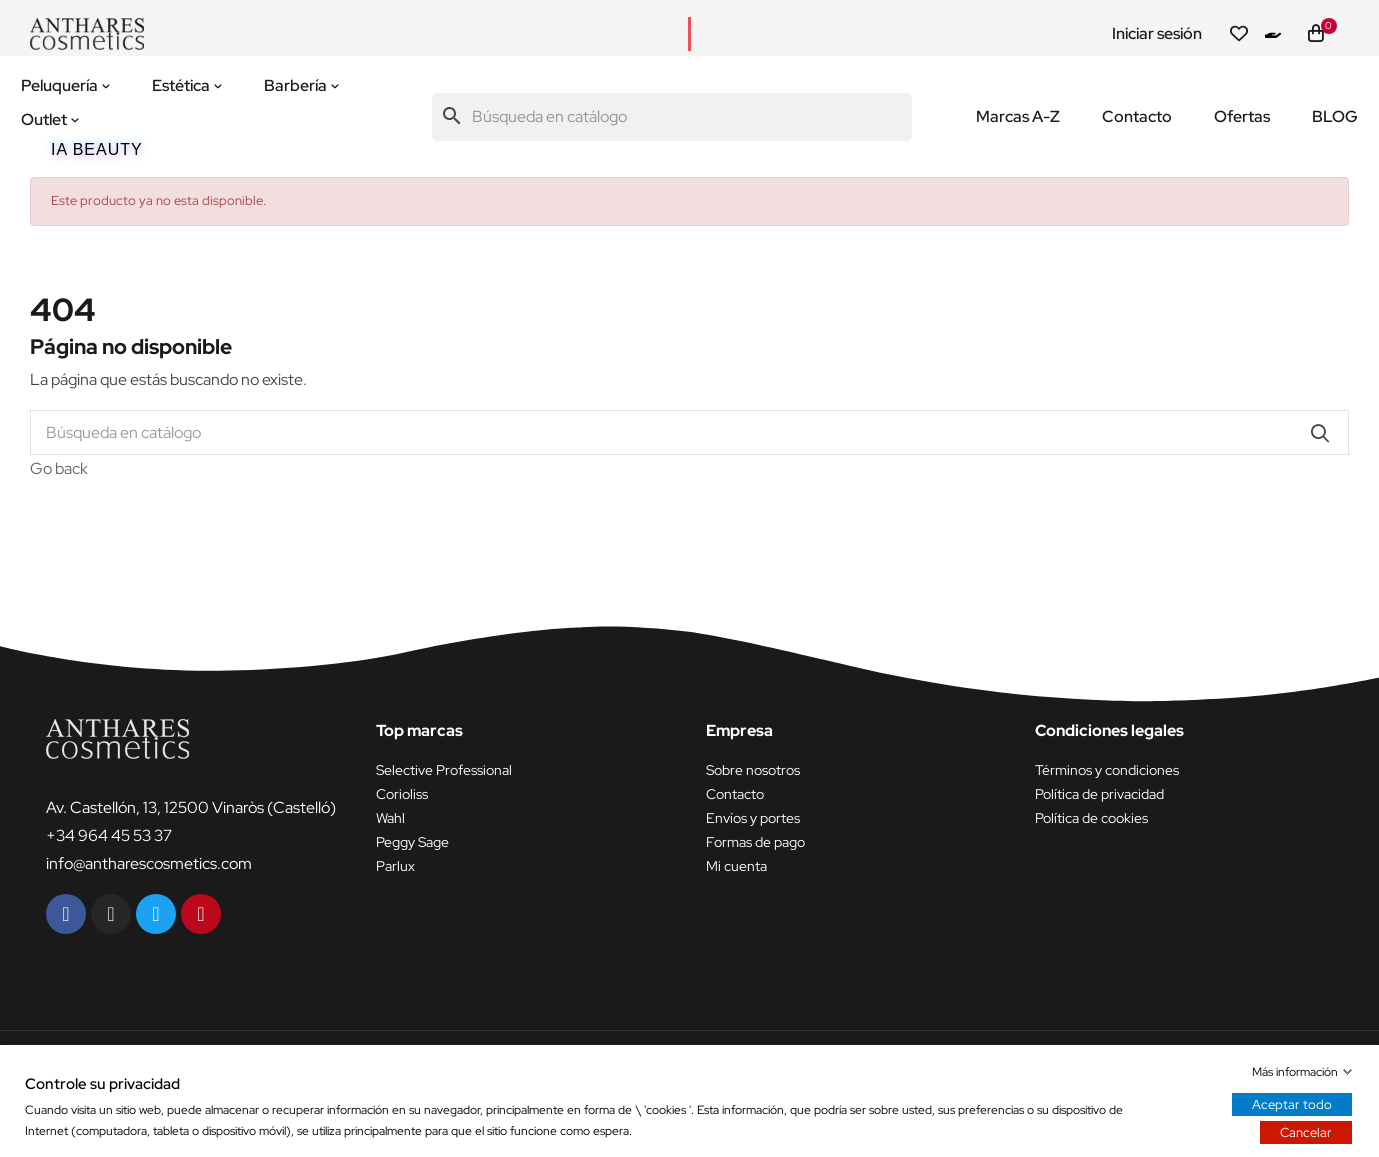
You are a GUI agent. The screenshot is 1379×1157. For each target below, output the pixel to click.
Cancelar (1306, 1132)
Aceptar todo (1292, 1104)
